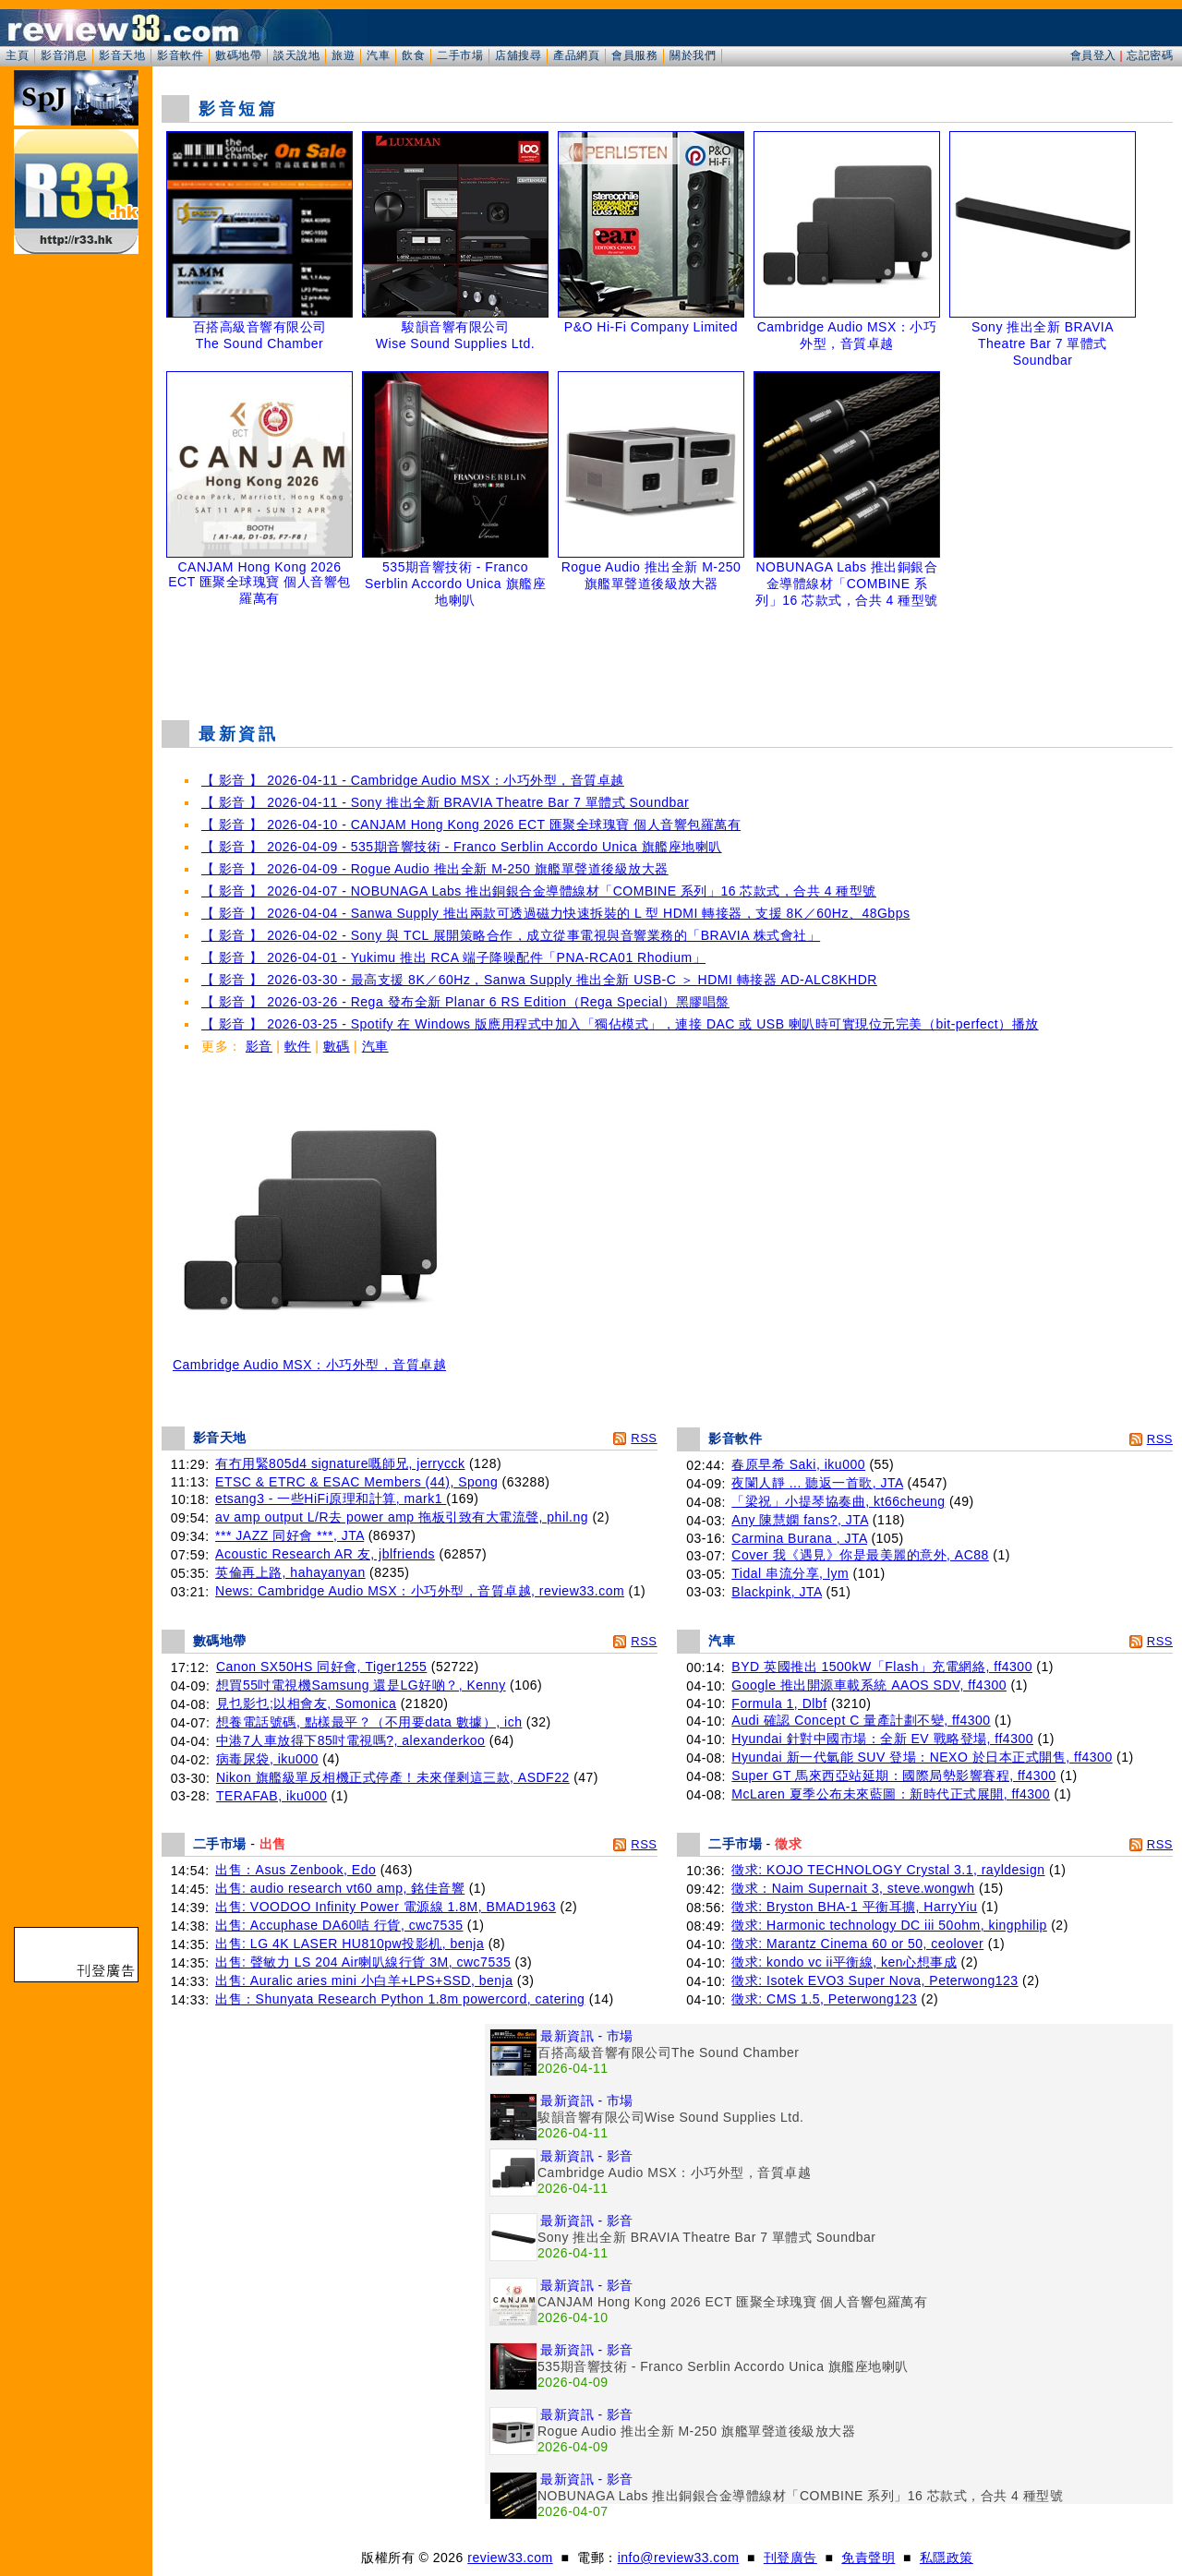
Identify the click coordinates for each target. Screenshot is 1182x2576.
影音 (259, 1046)
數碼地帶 (238, 55)
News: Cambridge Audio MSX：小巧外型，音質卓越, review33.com (419, 1590)
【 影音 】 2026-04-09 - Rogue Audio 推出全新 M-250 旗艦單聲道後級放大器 (435, 868)
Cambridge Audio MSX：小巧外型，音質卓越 (309, 1358)
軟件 (297, 1046)
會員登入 (1093, 55)
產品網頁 (576, 55)
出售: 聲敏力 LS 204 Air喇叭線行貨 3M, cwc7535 (363, 1962)
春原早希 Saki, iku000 (798, 1464)
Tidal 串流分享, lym (790, 1573)
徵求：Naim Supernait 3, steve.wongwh (852, 1888)
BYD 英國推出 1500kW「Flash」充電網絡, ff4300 (881, 1666)
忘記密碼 (1150, 55)
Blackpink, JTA (776, 1591)
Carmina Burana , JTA (799, 1538)
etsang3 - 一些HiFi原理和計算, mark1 (330, 1498)
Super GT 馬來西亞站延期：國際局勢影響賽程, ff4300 (893, 1775)
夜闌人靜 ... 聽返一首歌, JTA (817, 1482)
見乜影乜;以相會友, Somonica (306, 1703)
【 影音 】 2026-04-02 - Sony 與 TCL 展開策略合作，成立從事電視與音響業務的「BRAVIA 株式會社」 (510, 935)
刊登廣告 (790, 2557)
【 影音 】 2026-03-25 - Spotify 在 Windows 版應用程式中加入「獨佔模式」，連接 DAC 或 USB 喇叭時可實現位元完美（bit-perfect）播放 (620, 1024)
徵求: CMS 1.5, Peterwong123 (824, 1999)
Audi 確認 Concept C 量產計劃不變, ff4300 (860, 1720)
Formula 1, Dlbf (778, 1703)
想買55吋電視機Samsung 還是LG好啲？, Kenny (361, 1685)
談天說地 (296, 55)
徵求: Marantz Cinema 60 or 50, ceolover (857, 1943)
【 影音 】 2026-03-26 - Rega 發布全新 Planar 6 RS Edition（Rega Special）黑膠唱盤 (465, 1001)
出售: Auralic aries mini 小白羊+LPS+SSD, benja (364, 1980)
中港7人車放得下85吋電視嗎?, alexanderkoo (351, 1740)
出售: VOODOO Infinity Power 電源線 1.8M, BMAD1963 (385, 1906)
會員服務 (634, 55)
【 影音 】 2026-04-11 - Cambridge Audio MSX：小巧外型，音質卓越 (412, 780)
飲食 (413, 55)
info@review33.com (679, 2557)
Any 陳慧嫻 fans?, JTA (799, 1519)
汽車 (378, 55)
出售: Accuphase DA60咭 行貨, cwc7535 (339, 1925)
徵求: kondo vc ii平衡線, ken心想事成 (844, 1962)
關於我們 (692, 55)
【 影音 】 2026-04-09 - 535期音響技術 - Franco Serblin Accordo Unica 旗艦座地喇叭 (461, 846)
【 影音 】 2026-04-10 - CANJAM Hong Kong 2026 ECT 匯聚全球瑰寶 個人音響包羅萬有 (471, 824)
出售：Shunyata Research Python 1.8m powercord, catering (400, 1999)
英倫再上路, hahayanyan (290, 1572)
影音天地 (122, 55)
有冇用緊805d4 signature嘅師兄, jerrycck (339, 1463)
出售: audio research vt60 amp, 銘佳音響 (339, 1888)
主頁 (17, 55)
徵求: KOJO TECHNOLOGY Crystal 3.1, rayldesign (887, 1869)
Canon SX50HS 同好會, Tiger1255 (322, 1666)
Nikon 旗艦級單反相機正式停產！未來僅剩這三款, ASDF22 (393, 1777)
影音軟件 (180, 55)
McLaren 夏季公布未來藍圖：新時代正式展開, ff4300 (890, 1794)
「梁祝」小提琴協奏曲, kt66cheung (838, 1501)
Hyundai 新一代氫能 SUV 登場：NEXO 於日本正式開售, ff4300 (921, 1757)
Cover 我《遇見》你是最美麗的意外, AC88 (860, 1554)
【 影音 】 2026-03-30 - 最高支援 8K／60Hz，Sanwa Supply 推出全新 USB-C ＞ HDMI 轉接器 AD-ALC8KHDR (539, 979)
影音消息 (64, 55)
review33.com (509, 2557)
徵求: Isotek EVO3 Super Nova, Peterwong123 (874, 1980)
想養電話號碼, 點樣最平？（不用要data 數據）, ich (369, 1722)
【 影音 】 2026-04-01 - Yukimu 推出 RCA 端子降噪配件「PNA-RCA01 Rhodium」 (453, 957)
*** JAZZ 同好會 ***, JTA (289, 1535)
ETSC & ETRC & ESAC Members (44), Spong (356, 1482)
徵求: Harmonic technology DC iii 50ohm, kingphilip (888, 1925)
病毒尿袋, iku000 (267, 1758)
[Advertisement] (668, 659)
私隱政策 (946, 2557)
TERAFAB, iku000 (271, 1795)
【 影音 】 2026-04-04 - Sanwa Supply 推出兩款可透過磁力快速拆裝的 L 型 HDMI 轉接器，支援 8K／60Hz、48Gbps (555, 913)
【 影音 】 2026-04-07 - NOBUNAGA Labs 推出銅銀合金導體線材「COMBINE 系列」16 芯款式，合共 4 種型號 (538, 891)
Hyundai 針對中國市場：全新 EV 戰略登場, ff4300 (882, 1738)
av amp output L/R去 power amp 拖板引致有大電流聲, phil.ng (401, 1517)
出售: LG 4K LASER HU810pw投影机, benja (349, 1943)
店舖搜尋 (518, 55)
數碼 (336, 1046)
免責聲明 (868, 2557)
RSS (644, 1438)
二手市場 (460, 55)
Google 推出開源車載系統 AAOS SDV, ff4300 (869, 1685)
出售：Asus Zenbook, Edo (295, 1869)
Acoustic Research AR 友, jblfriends (325, 1554)
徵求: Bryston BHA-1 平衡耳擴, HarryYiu (854, 1906)
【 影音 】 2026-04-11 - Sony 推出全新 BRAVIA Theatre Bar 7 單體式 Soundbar (445, 802)
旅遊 (343, 55)
